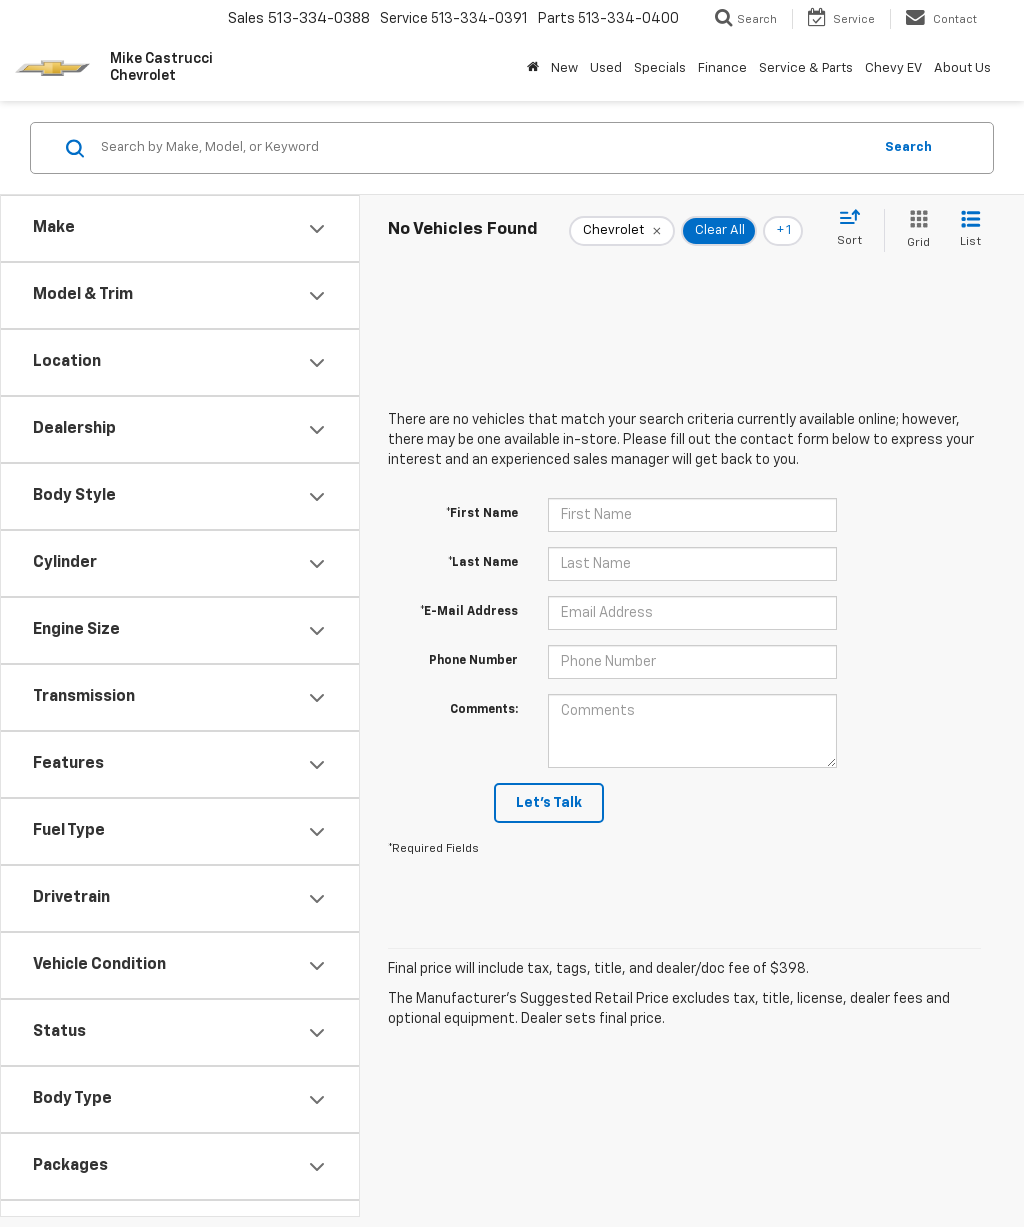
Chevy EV (893, 68)
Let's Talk (549, 803)
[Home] (533, 69)
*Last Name (483, 563)
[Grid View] (914, 230)
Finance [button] (722, 68)
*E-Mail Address (469, 612)
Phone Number (473, 661)
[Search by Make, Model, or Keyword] (483, 148)
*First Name (482, 514)
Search (908, 147)
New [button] (564, 68)
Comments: (484, 710)
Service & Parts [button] (806, 68)
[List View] (970, 230)
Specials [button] (660, 68)
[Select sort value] (855, 229)
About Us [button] (962, 68)
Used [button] (606, 68)
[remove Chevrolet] (622, 231)
